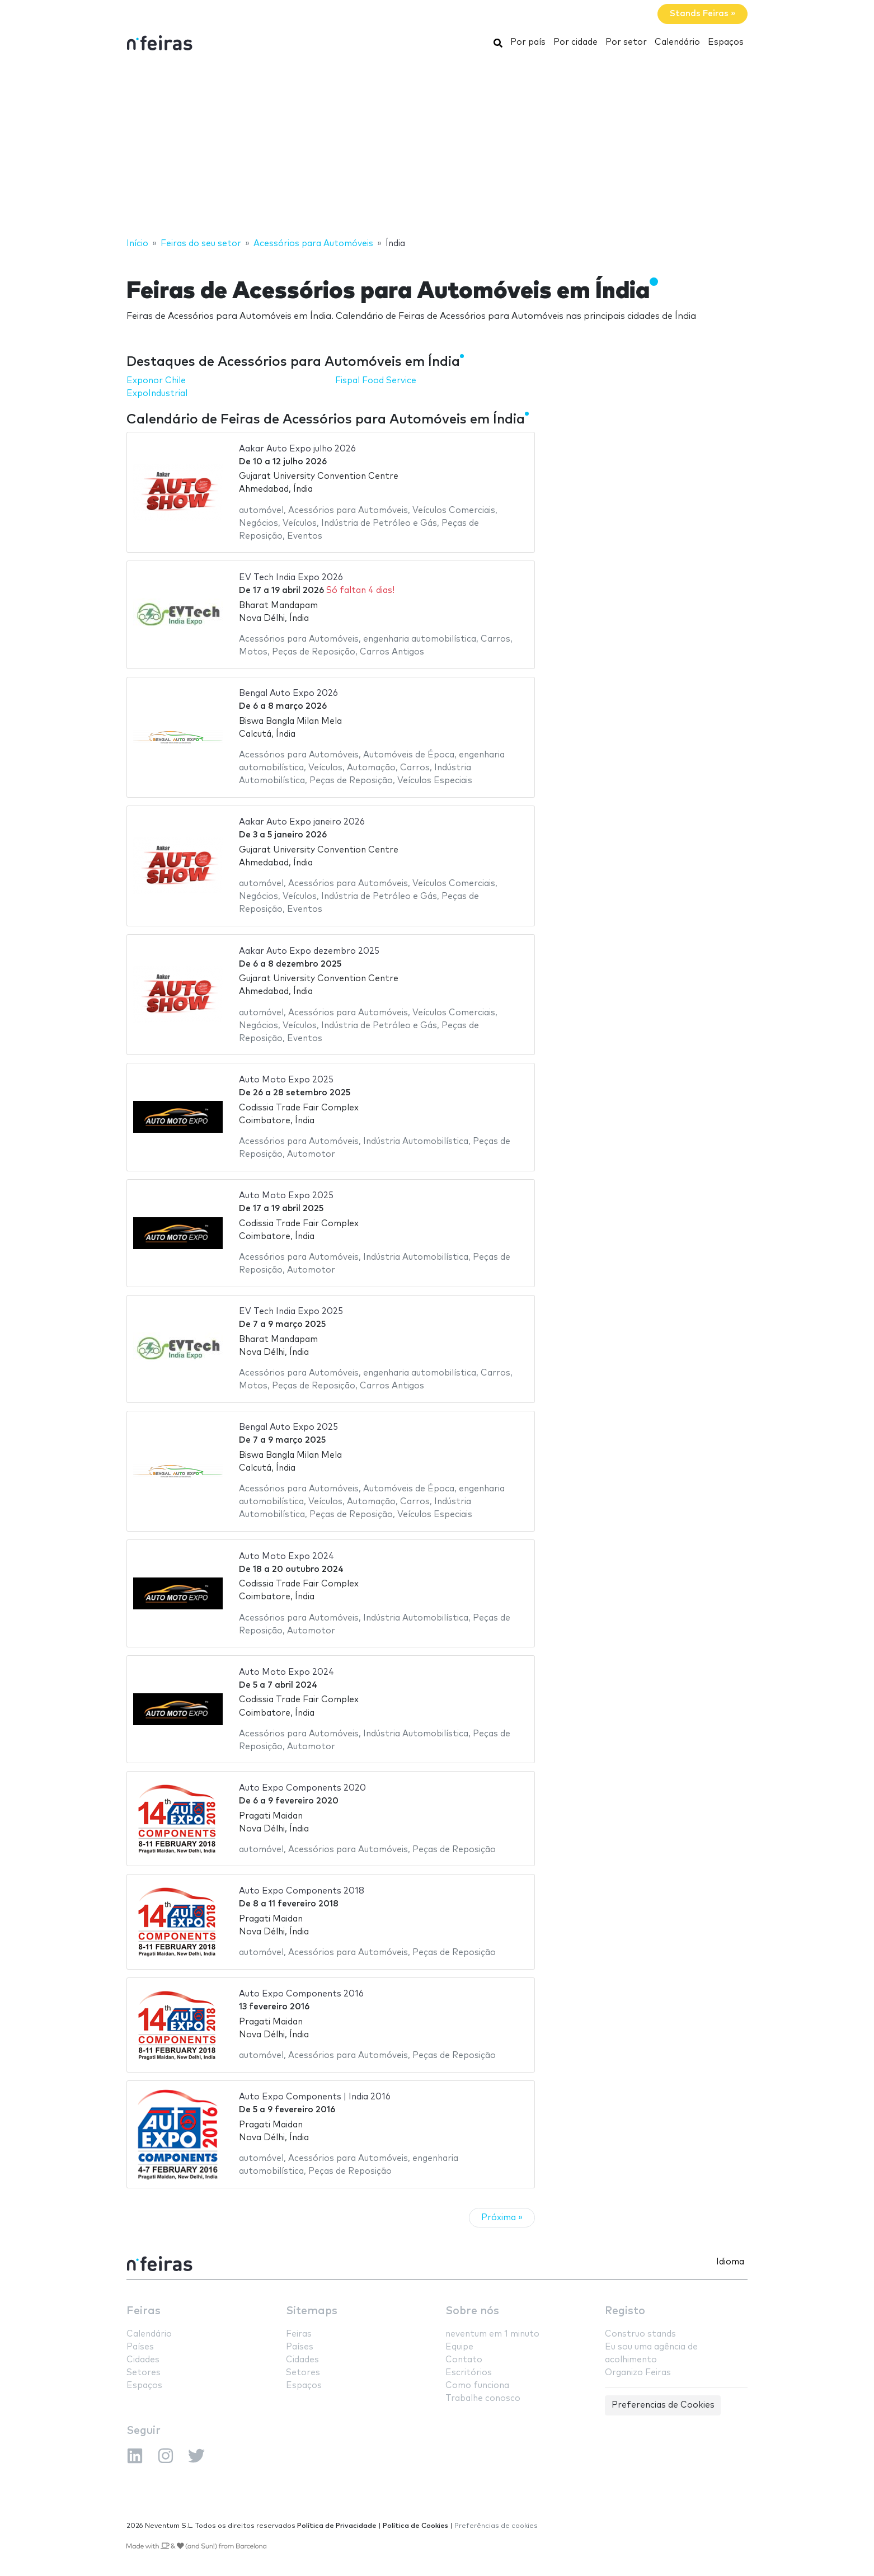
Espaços (726, 42)
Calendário (677, 42)
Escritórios (468, 2372)
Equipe (459, 2347)
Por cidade (575, 42)
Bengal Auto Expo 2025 (288, 1427)
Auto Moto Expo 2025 (286, 1080)
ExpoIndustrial (156, 393)
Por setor (626, 42)
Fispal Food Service (375, 380)
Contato (463, 2360)
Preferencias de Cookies (663, 2405)
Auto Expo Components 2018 (301, 1891)
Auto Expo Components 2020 (302, 1788)
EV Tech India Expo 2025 (291, 1311)
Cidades (142, 2360)
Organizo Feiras (638, 2372)
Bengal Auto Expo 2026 (288, 693)
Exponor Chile (156, 380)
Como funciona (477, 2385)
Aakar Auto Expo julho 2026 (297, 449)
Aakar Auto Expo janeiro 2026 (302, 822)
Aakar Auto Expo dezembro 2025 (309, 951)
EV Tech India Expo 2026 (291, 577)
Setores (143, 2372)
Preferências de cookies (496, 2526)
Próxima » (502, 2218)
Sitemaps (311, 2311)
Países (140, 2347)
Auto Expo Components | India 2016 (315, 2097)
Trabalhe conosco (482, 2398)
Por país (528, 42)
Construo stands (640, 2334)
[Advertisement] (437, 147)
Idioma (730, 2262)
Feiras (143, 2311)
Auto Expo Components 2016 (301, 1994)
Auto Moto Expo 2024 (286, 1556)
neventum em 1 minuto (492, 2334)
